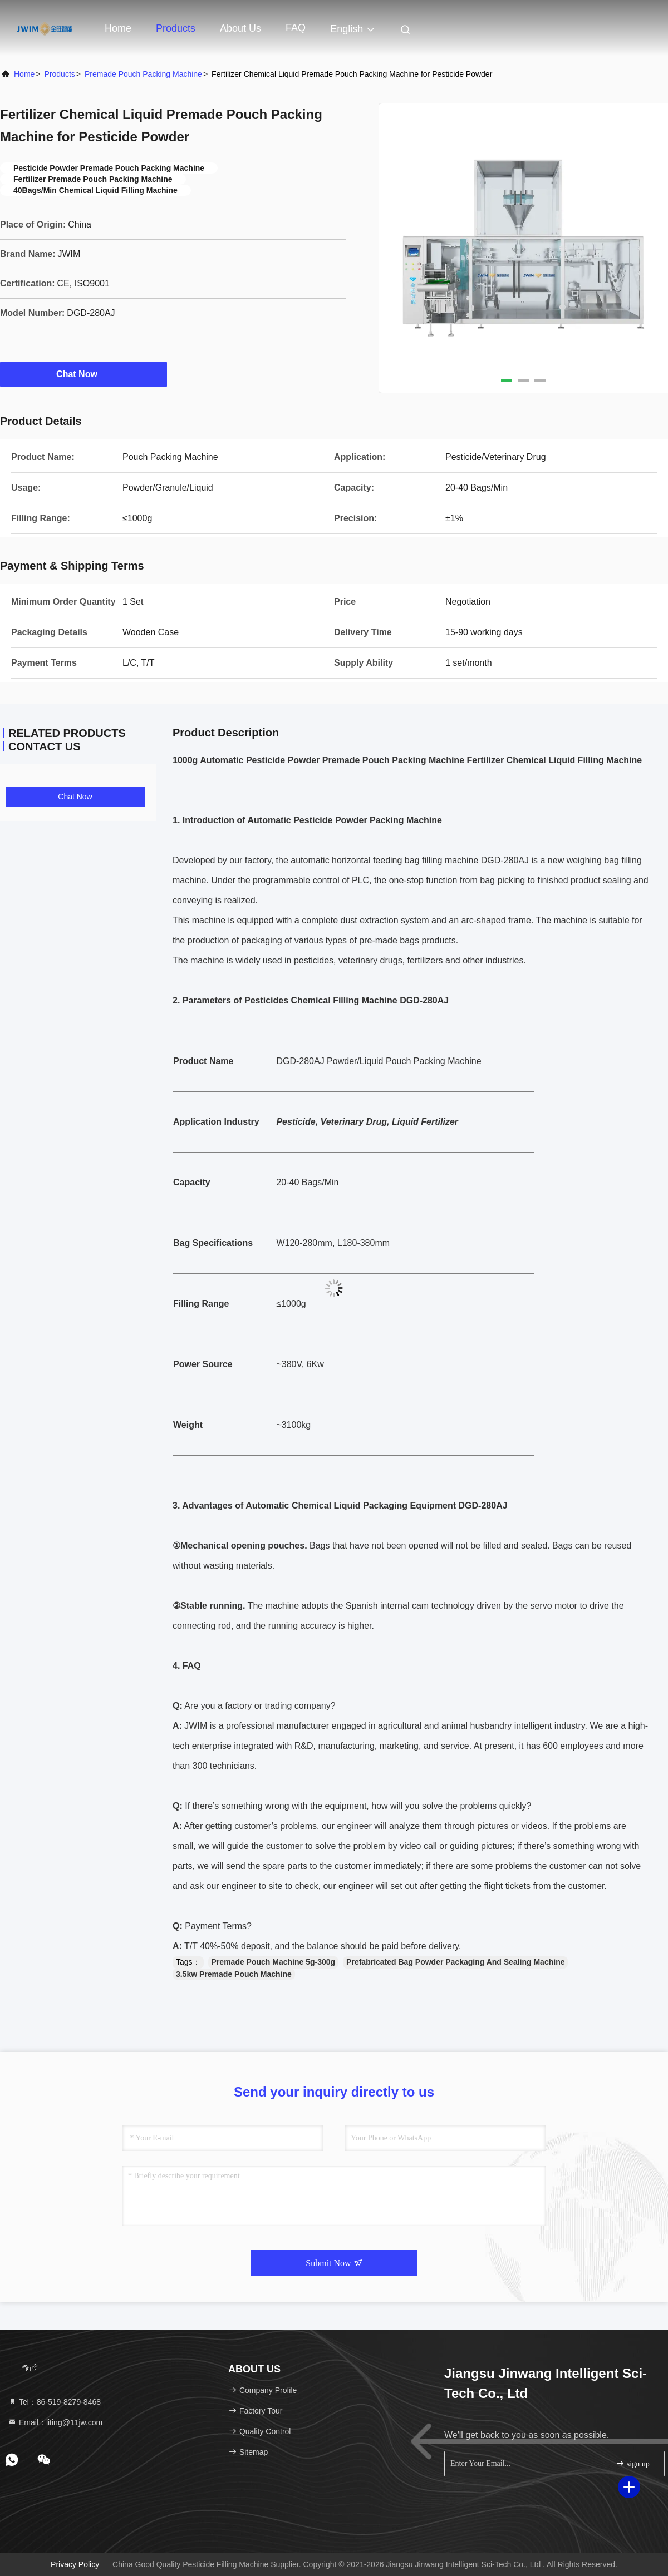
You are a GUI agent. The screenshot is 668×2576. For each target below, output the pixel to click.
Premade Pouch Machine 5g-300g (274, 1961)
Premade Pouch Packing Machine (143, 74)
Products (175, 28)
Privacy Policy (75, 2564)
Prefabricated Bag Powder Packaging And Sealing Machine (455, 1961)
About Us (240, 28)
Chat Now (83, 373)
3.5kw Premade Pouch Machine (234, 1974)
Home (118, 28)
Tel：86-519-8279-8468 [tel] (54, 2401)
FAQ (296, 27)
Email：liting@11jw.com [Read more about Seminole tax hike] (55, 2422)
